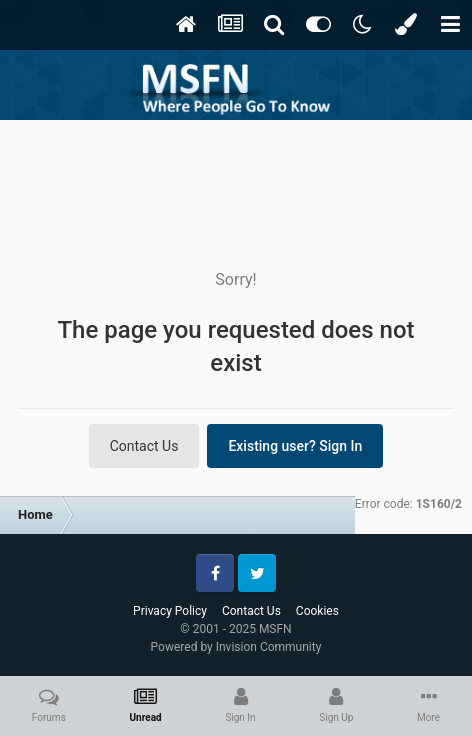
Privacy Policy (170, 611)
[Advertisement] (236, 180)
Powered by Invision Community (236, 647)
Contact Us (144, 446)
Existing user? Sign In (295, 446)
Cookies (317, 611)
